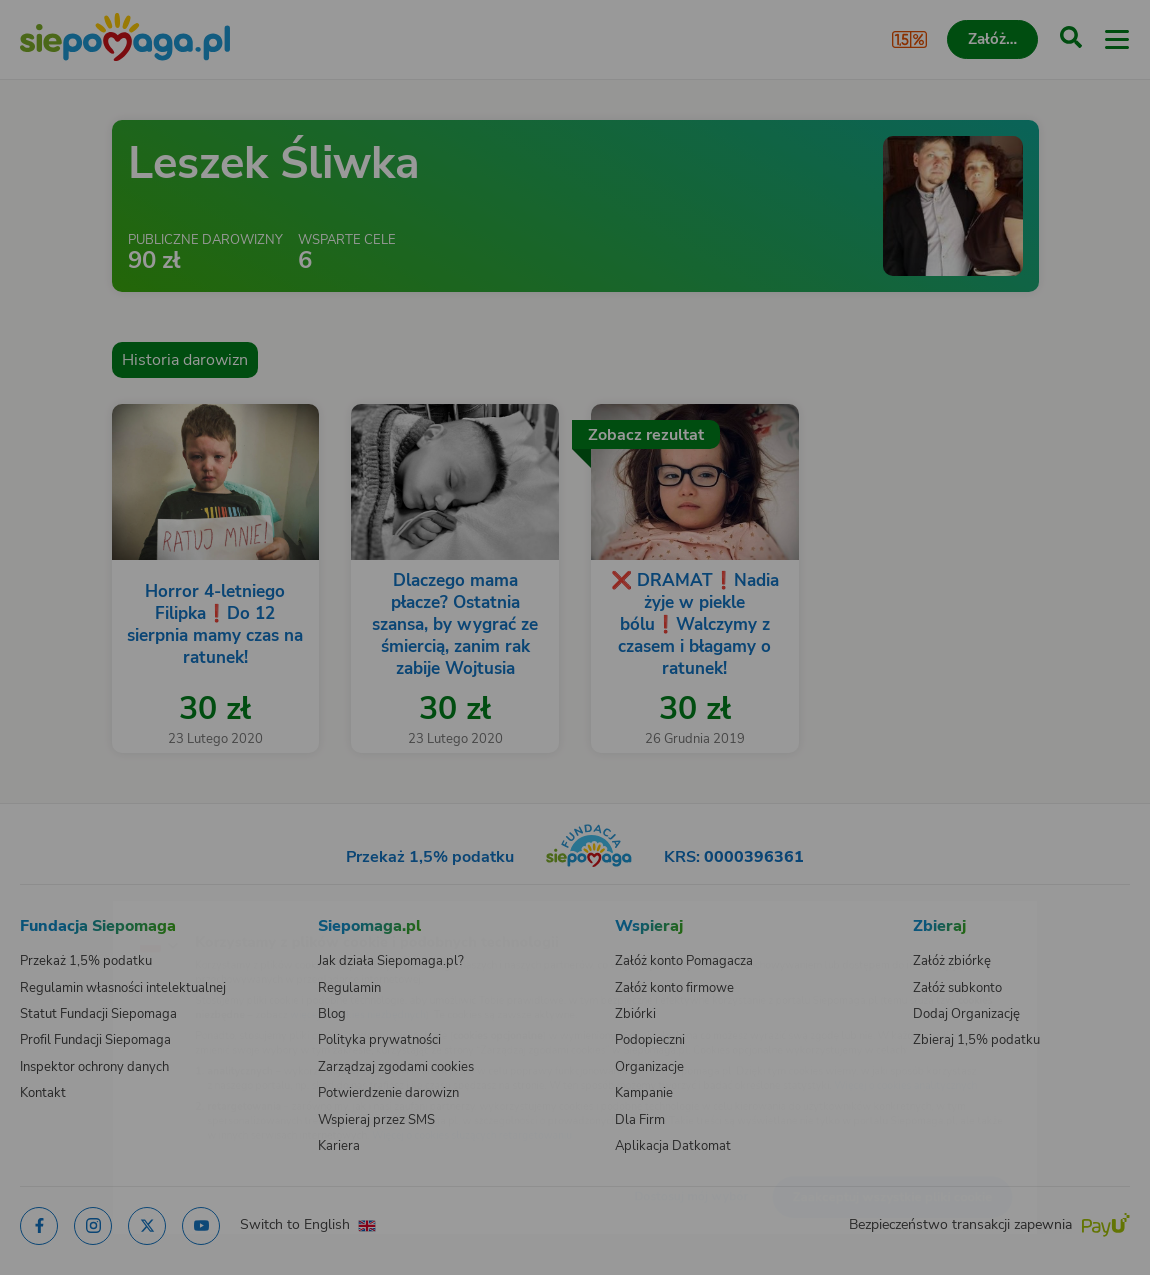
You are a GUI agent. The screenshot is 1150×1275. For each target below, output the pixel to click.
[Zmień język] (56, 916)
